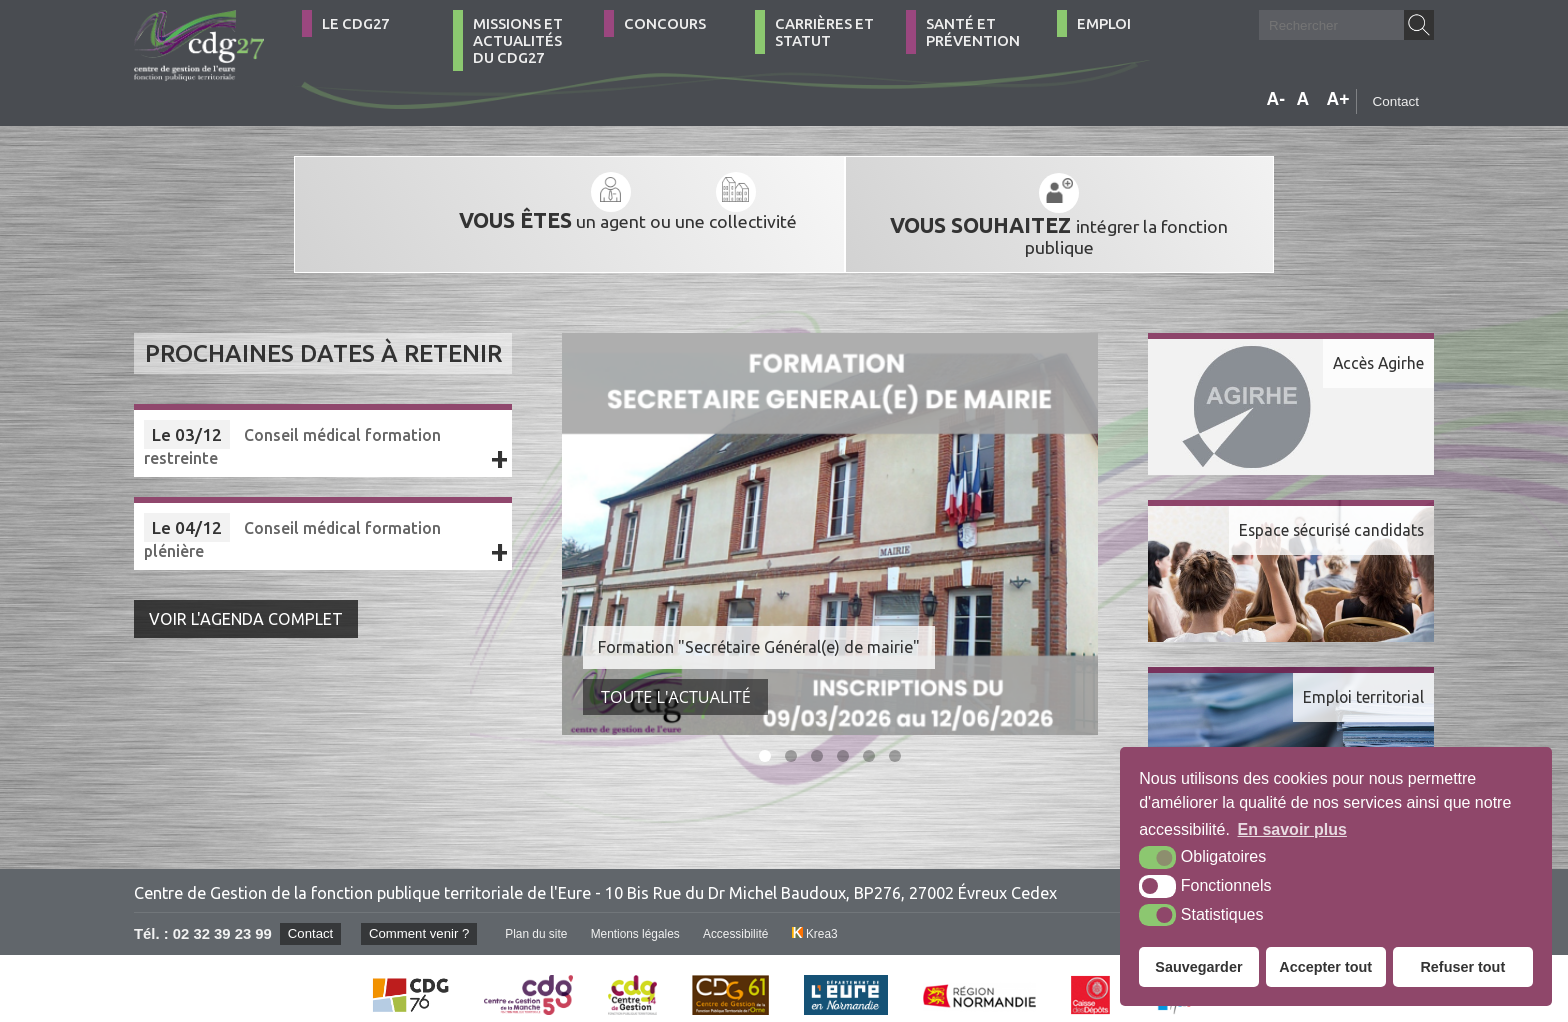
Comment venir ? (421, 915)
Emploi (1104, 23)
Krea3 (823, 916)
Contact (1395, 101)
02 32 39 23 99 (222, 916)
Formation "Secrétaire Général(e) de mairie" (759, 629)
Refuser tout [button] (1462, 967)
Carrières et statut (824, 32)
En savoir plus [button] (1292, 829)
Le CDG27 (355, 23)
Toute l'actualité (676, 679)
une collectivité (660, 202)
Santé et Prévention (973, 32)
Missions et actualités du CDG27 (518, 40)
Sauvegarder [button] (1198, 967)
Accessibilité (743, 916)
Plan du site (540, 916)
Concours (665, 23)
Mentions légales (641, 916)
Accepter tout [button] (1325, 967)
